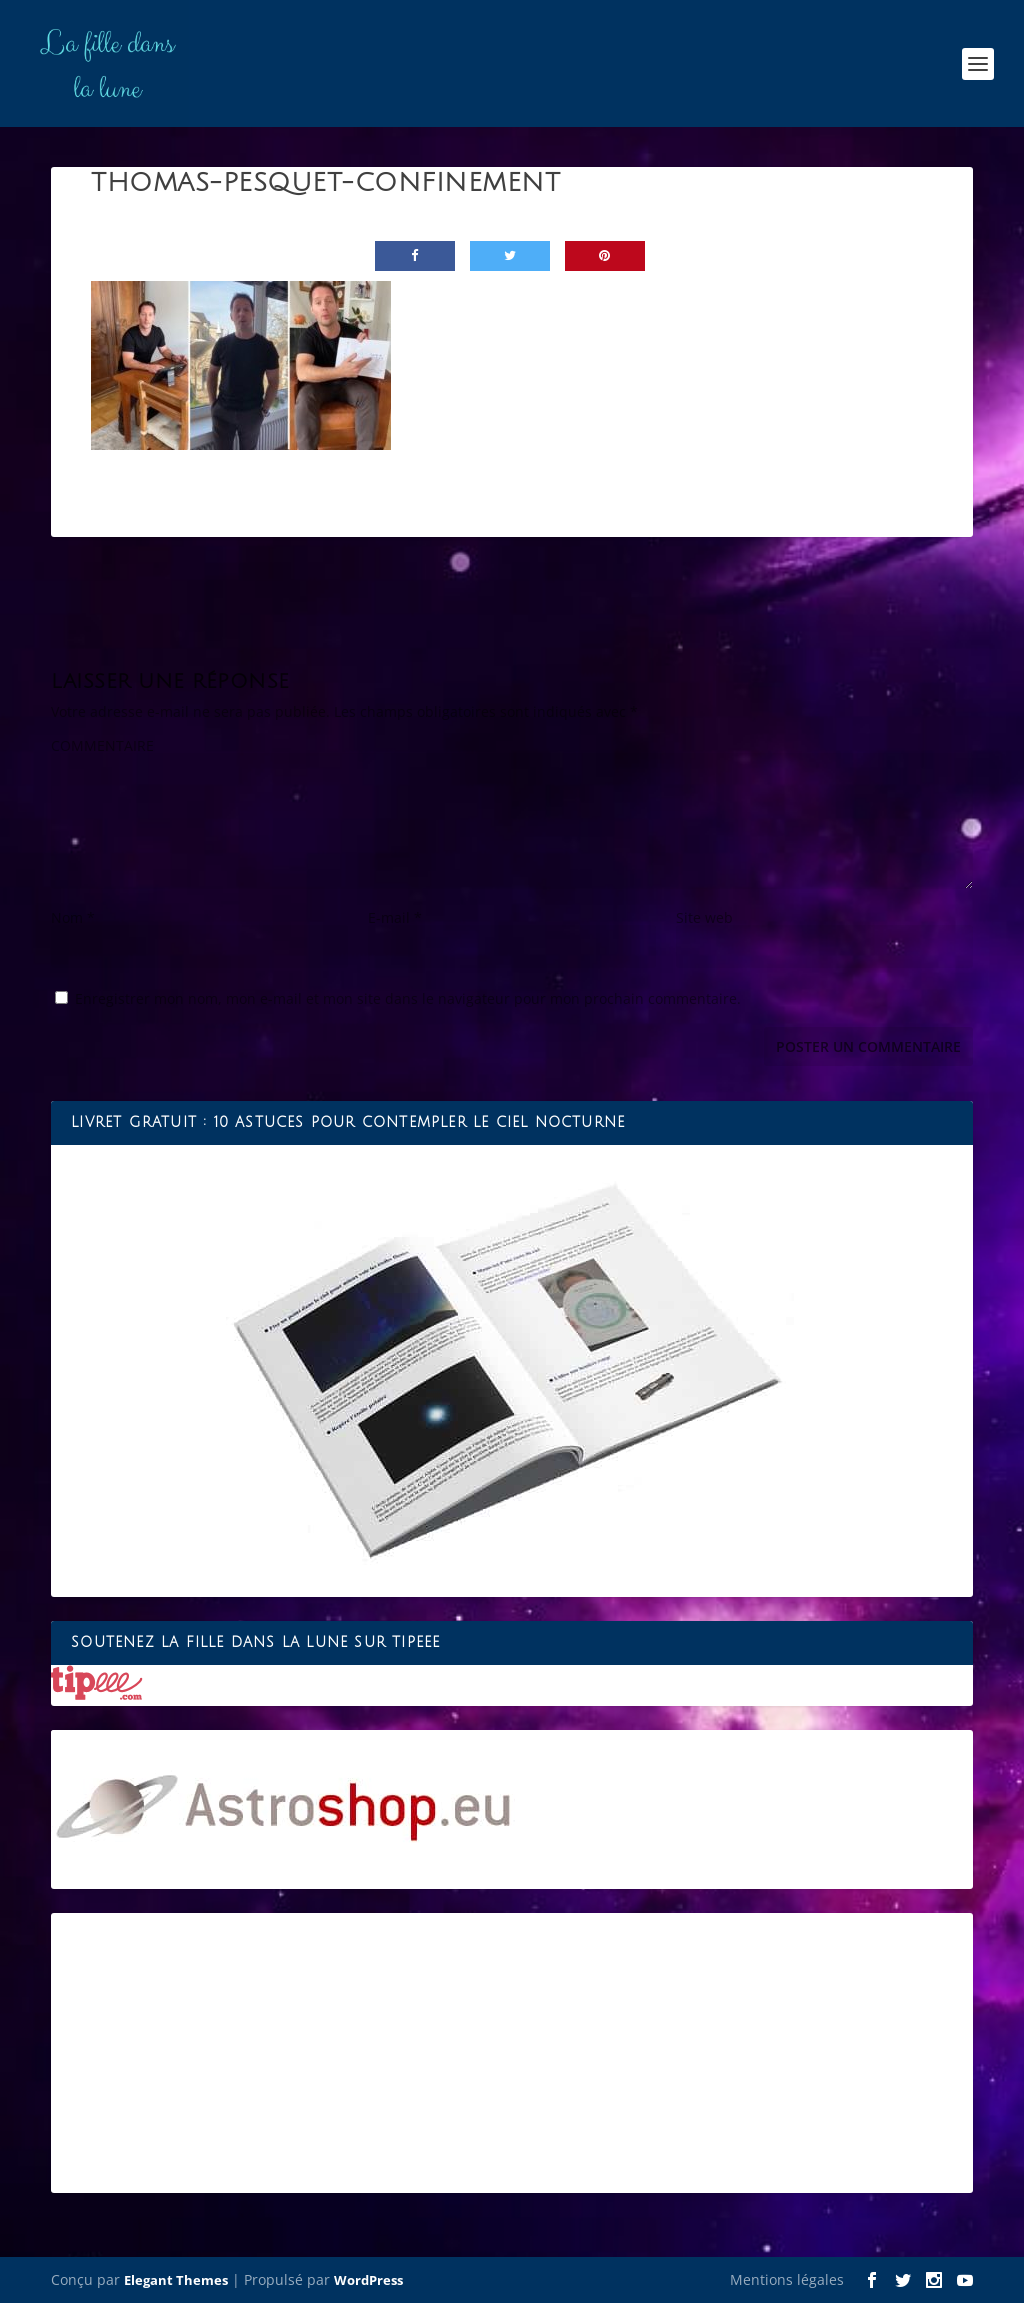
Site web (704, 917)
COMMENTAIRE (102, 745)
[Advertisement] (512, 2053)
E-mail (395, 917)
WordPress (368, 2280)
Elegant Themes (176, 2280)
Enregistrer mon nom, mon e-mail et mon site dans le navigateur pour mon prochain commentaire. (408, 998)
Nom (73, 917)
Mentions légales (787, 2279)
